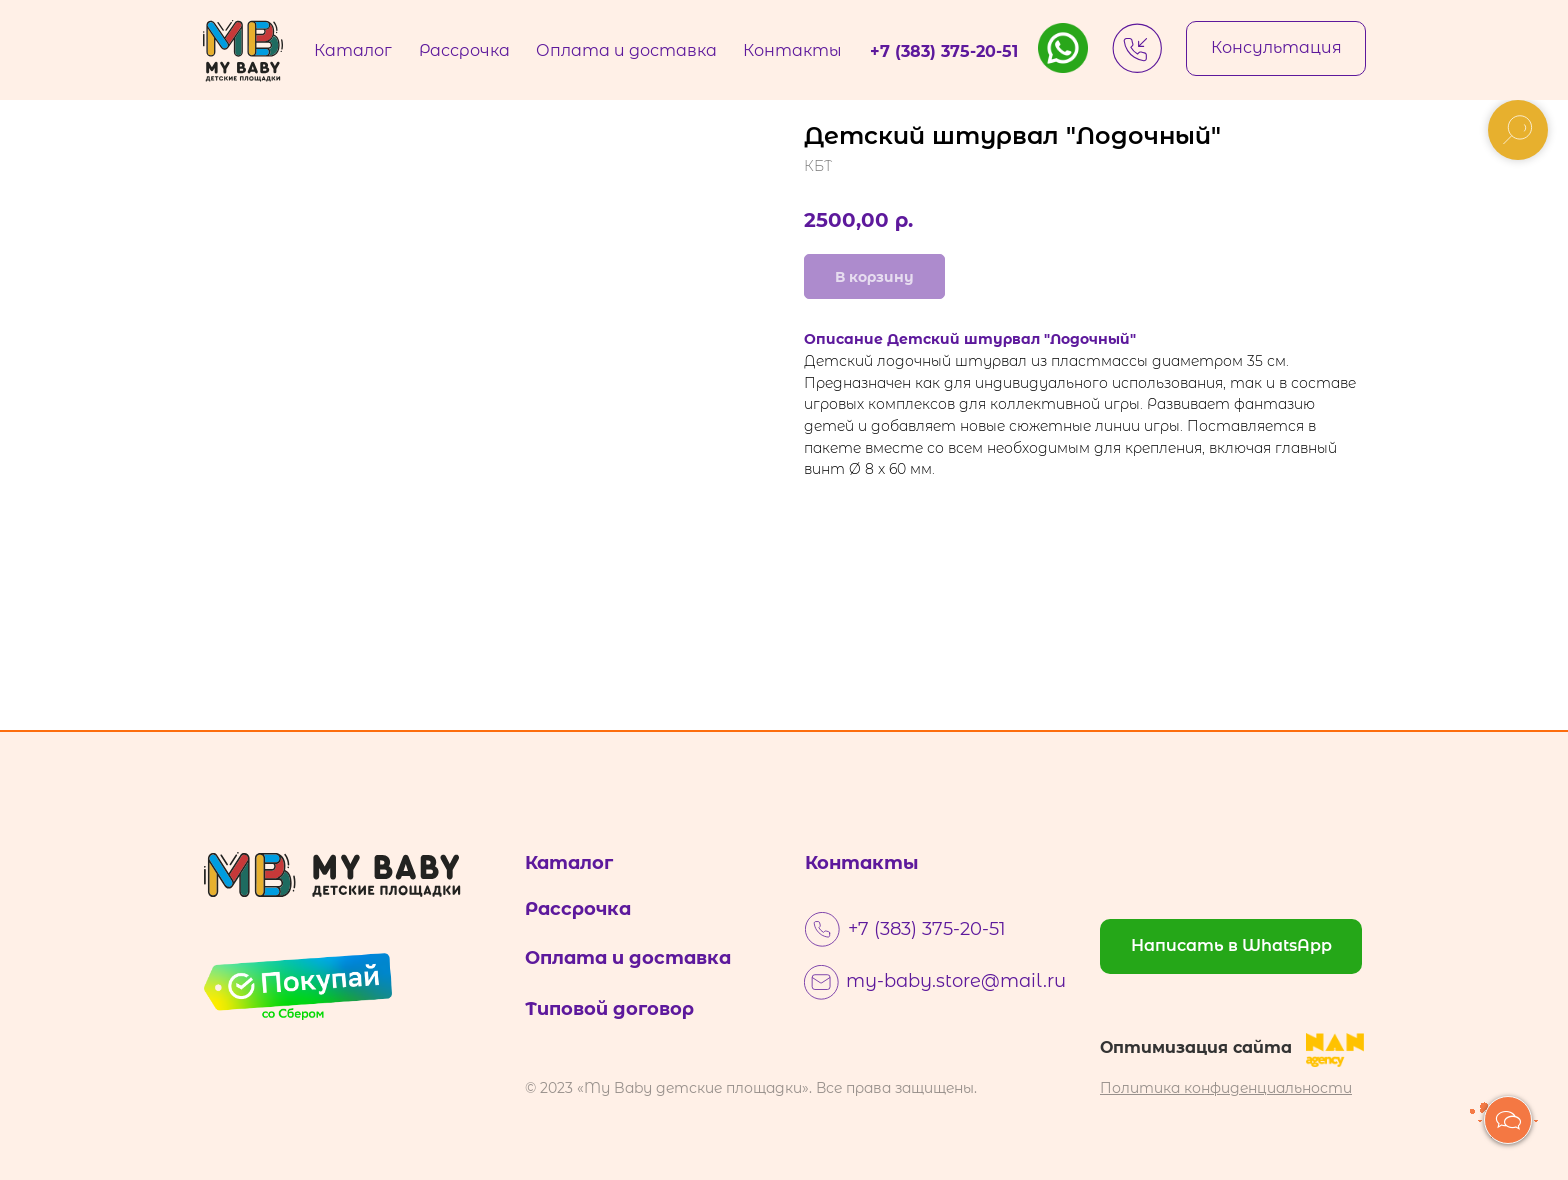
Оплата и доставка (628, 958)
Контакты (862, 863)
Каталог (569, 863)
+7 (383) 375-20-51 (927, 929)
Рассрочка (578, 909)
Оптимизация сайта (1196, 1047)
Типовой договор (609, 1009)
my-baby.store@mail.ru (956, 981)
